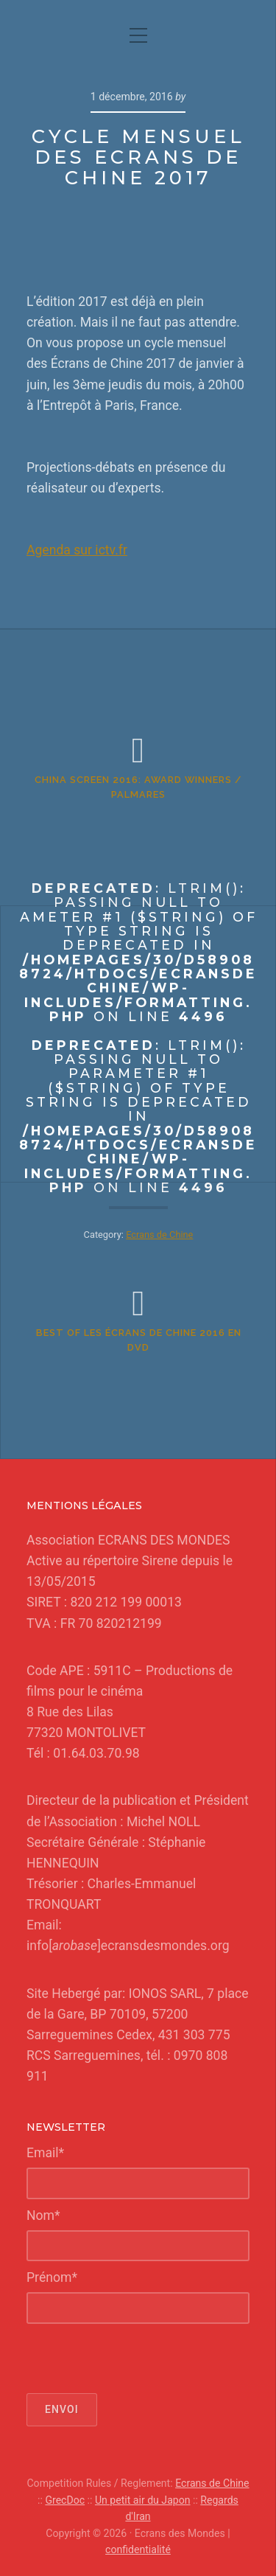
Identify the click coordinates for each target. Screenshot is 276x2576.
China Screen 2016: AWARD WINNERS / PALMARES (138, 787)
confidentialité (138, 2549)
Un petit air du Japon (143, 2500)
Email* (45, 2152)
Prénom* (51, 2277)
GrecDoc (65, 2500)
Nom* (43, 2215)
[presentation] (138, 2358)
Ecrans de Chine (212, 2483)
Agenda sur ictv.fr (76, 550)
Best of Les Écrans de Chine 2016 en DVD (138, 1340)
